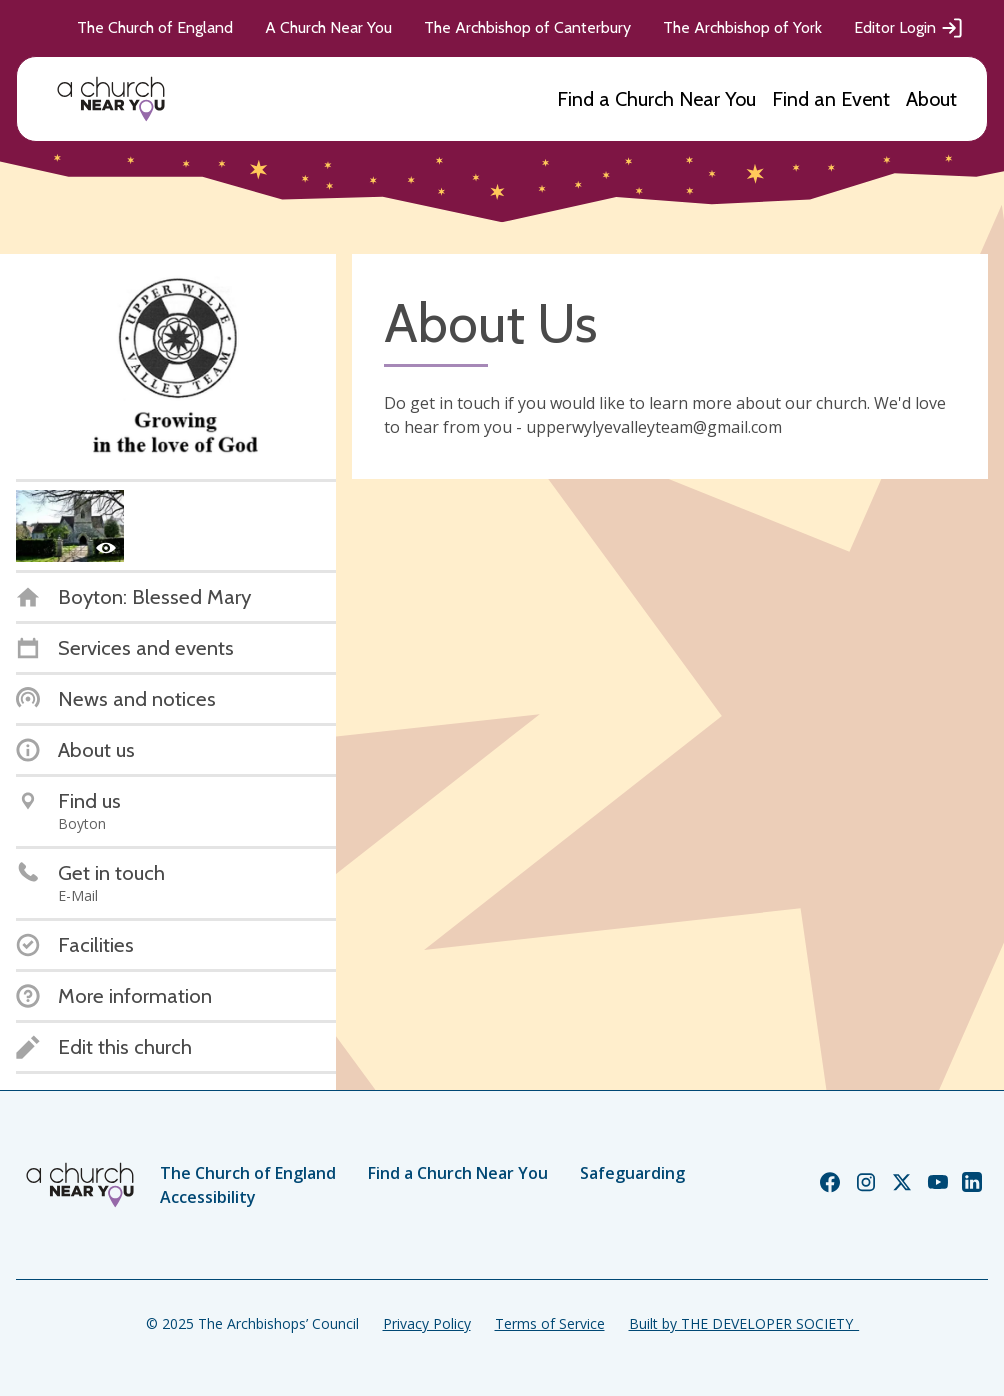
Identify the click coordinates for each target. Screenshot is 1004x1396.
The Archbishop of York (742, 27)
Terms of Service (550, 1323)
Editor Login (909, 28)
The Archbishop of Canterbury (527, 27)
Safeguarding (632, 1173)
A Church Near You (328, 27)
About (931, 99)
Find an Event (831, 99)
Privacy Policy (427, 1323)
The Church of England (155, 27)
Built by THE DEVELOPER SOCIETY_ (744, 1323)
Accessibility (208, 1197)
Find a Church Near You (656, 99)
